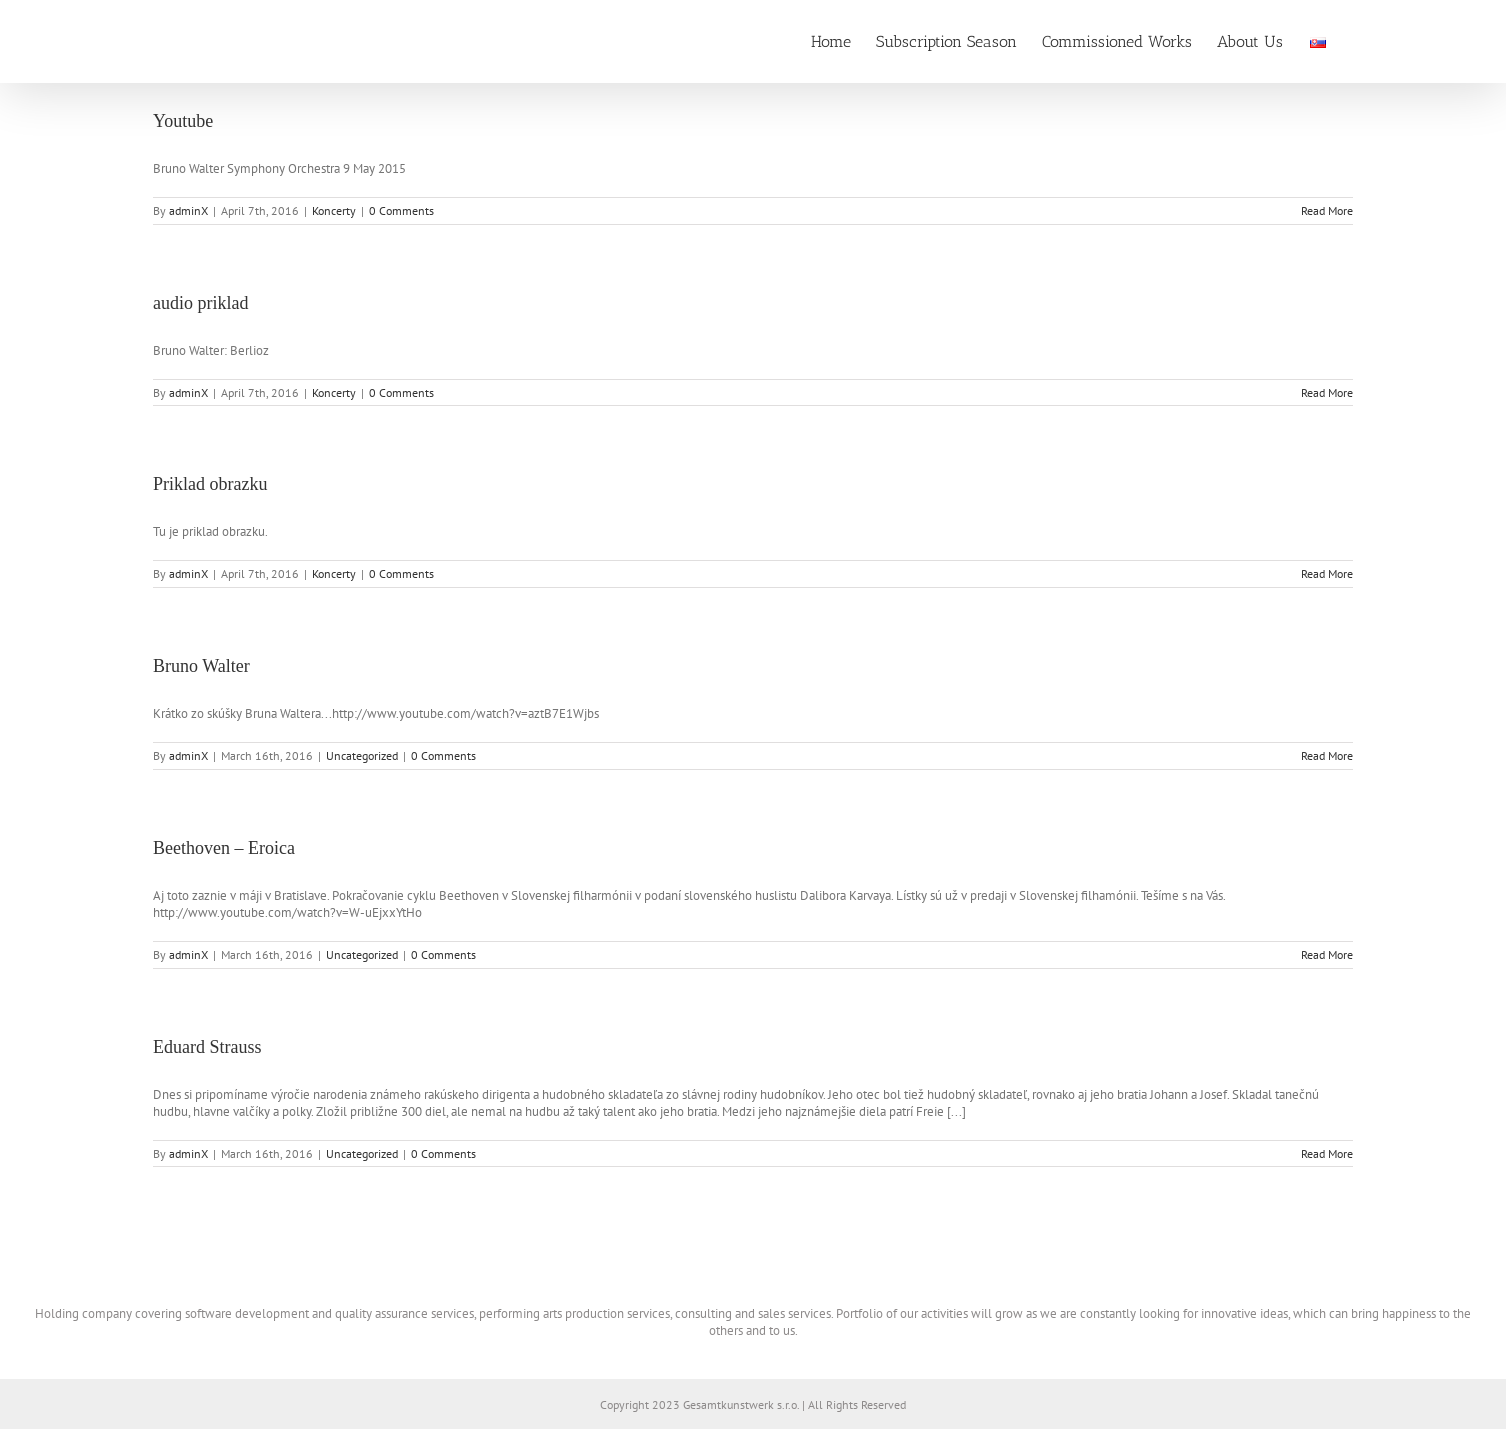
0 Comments (401, 210)
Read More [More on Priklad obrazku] (1327, 573)
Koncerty (334, 210)
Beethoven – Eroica (224, 848)
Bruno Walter (201, 666)
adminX (188, 210)
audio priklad (200, 303)
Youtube (183, 121)
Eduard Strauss (207, 1047)
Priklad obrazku (210, 484)
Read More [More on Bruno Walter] (1327, 755)
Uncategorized (362, 755)
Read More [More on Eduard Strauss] (1327, 1153)
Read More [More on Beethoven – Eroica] (1327, 954)
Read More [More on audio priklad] (1327, 392)
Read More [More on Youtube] (1327, 210)
